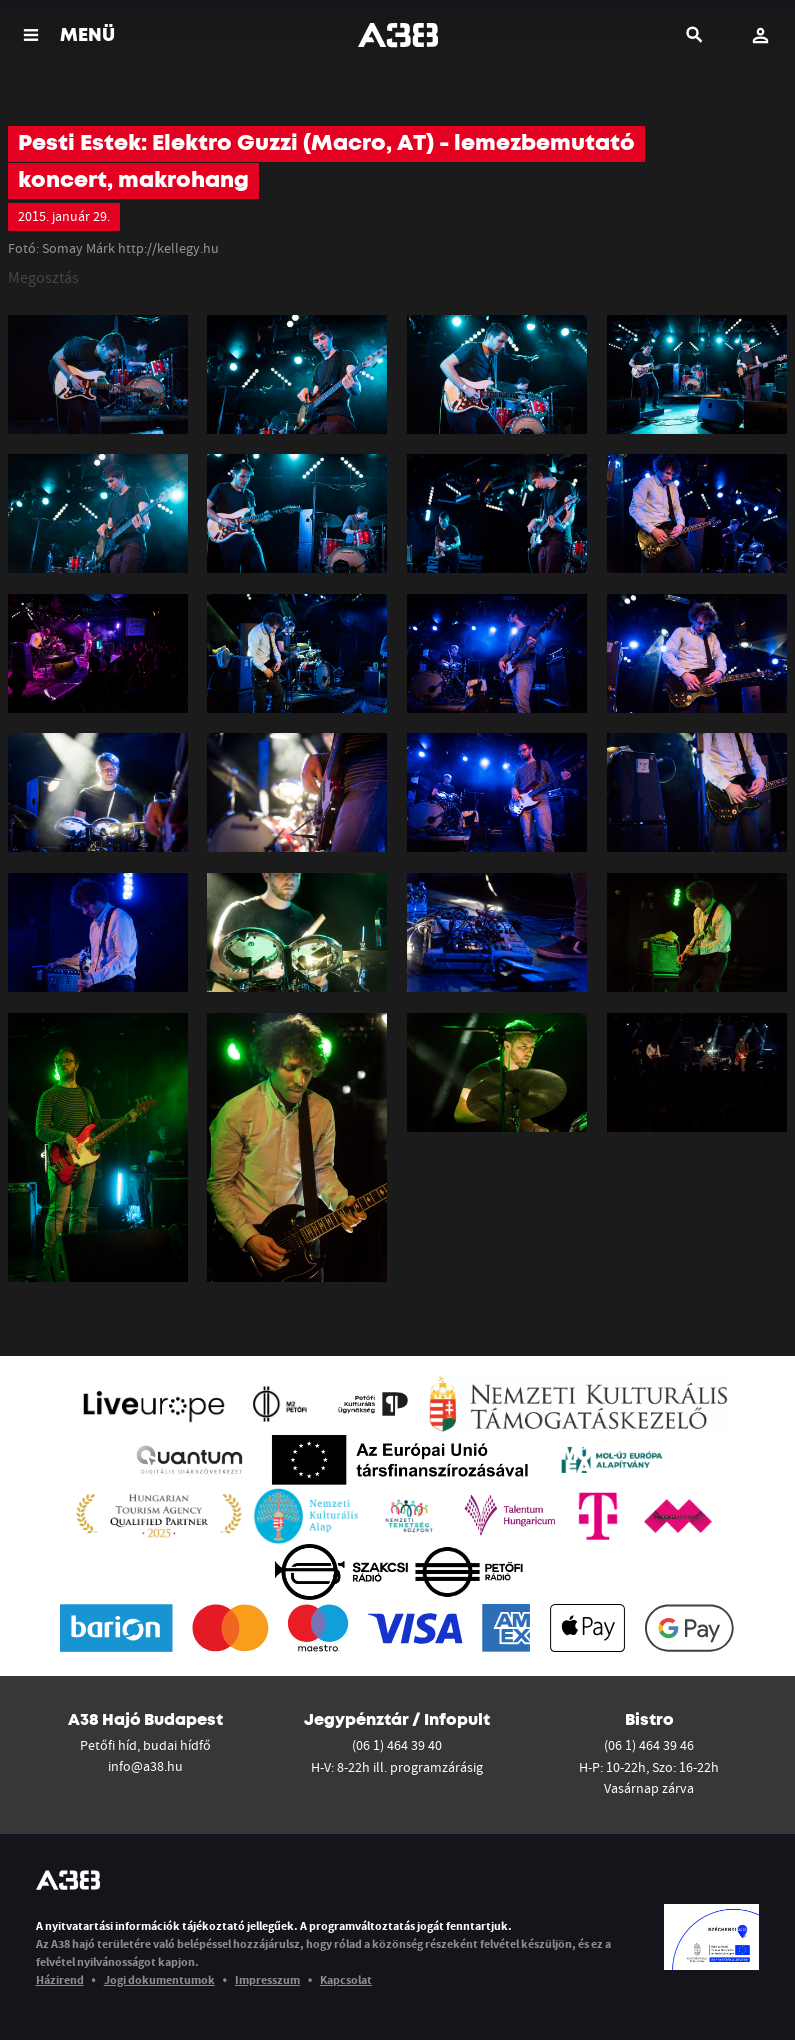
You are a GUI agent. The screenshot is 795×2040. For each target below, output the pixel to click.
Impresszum (267, 1979)
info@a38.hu (145, 1766)
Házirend (60, 1979)
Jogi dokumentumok (159, 1979)
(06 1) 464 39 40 (397, 1745)
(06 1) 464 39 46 (649, 1745)
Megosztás (43, 277)
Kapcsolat (346, 1979)
